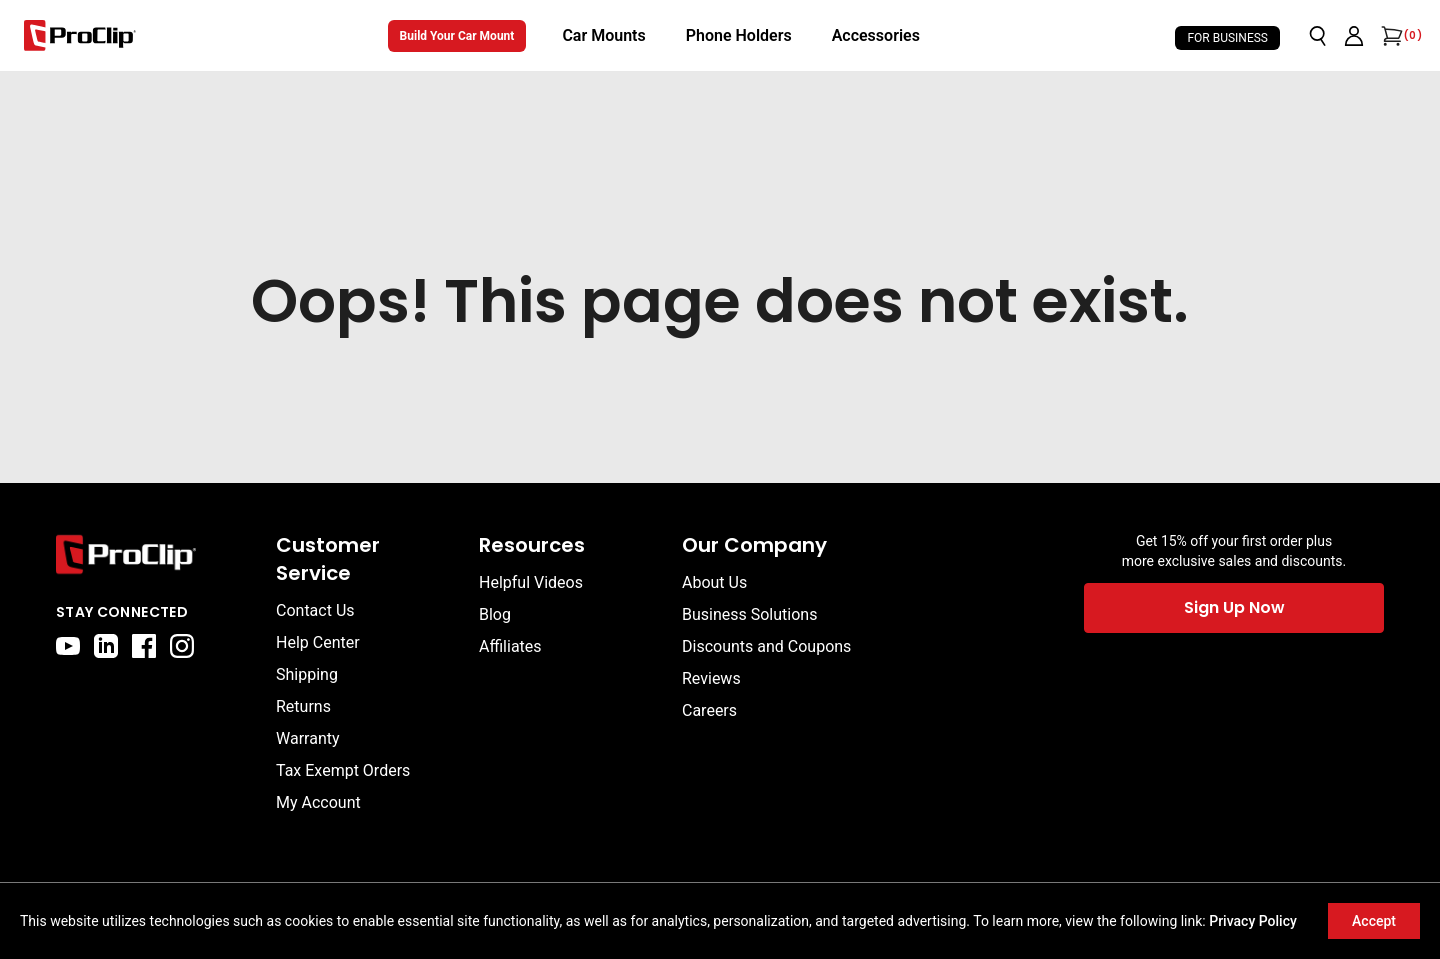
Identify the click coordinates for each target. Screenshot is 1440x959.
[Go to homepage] (80, 35)
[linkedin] (106, 646)
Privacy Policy (1253, 921)
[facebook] (144, 646)
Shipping (307, 674)
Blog (495, 614)
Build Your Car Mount (457, 36)
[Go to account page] (1354, 36)
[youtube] (68, 646)
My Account (318, 802)
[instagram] (182, 646)
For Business (1227, 38)
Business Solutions (749, 614)
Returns (303, 706)
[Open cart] (1390, 36)
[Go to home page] (156, 554)
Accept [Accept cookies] (1374, 921)
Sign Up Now (1234, 607)
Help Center (318, 642)
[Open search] (1318, 36)
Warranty (308, 738)
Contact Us (315, 610)
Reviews (711, 678)
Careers (709, 710)
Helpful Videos (531, 582)
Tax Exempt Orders (343, 770)
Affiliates (510, 646)
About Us (714, 582)
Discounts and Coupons (766, 646)
